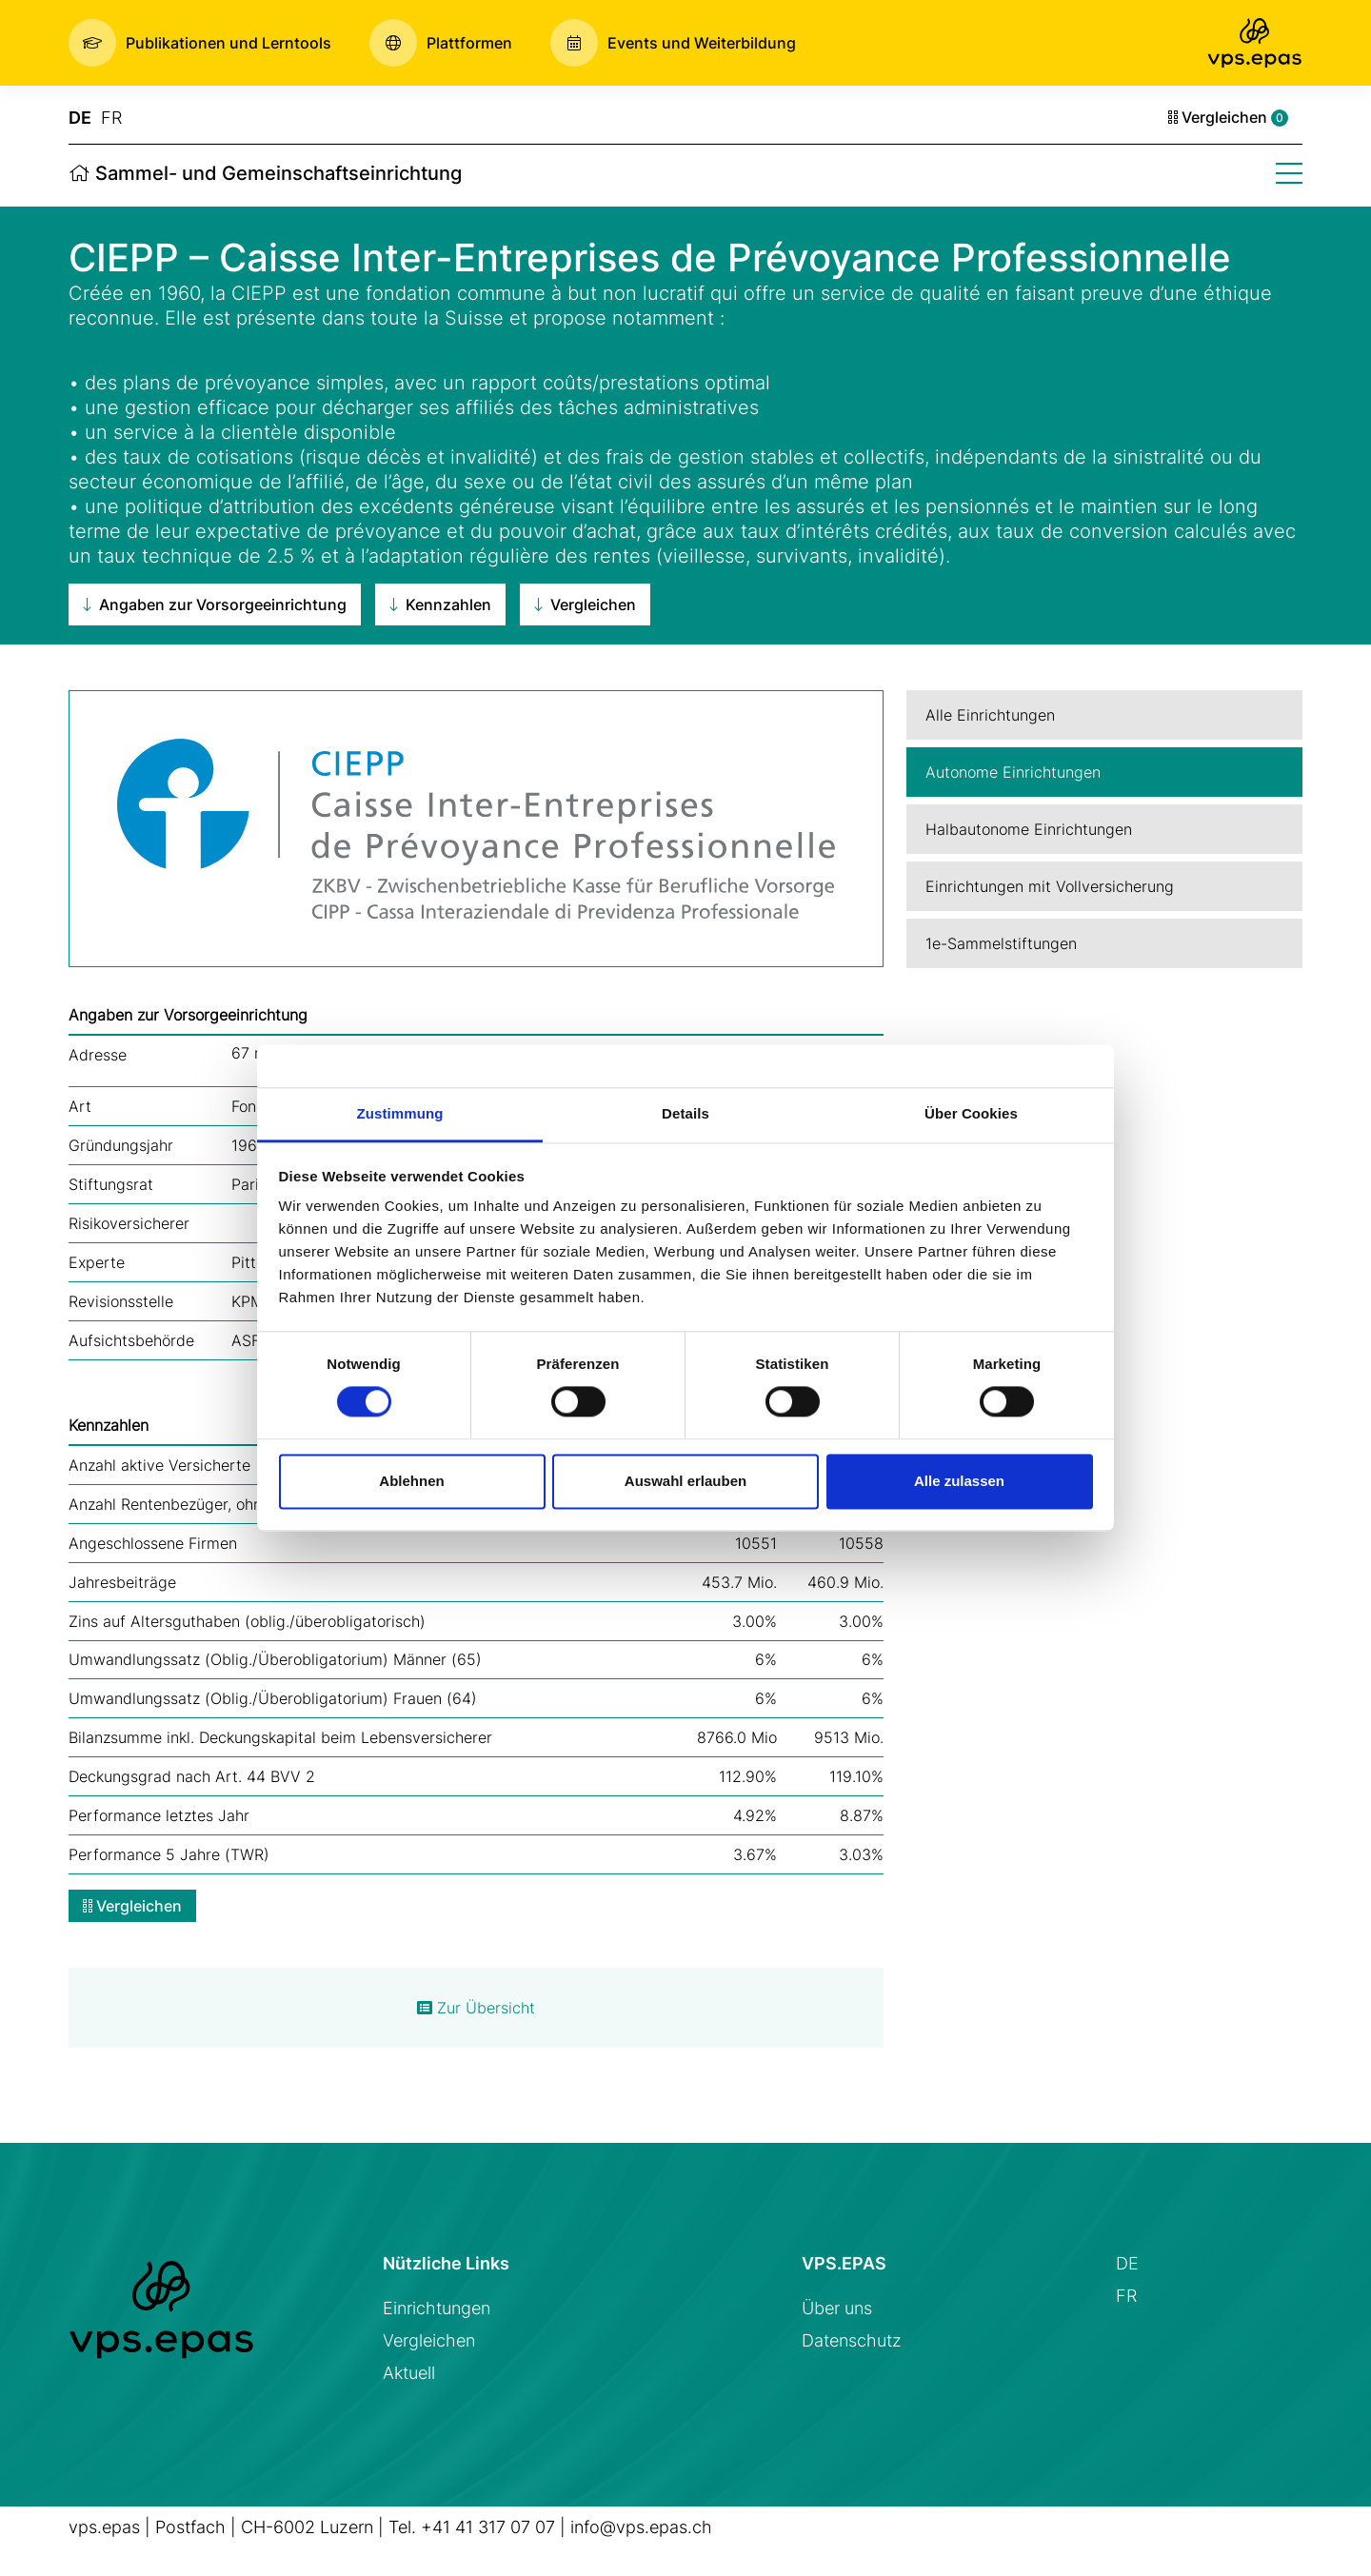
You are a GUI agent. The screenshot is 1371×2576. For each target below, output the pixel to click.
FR (111, 118)
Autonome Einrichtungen (1013, 772)
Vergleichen (1228, 117)
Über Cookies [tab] (971, 1113)
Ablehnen (411, 1481)
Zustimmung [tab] (400, 1113)
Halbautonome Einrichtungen (1028, 829)
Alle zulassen (959, 1481)
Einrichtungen (436, 2308)
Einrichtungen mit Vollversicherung (1049, 886)
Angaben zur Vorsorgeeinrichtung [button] (215, 604)
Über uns (837, 2308)
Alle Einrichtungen (990, 714)
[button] (200, 43)
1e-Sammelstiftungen (1001, 943)
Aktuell (409, 2373)
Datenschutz (852, 2340)
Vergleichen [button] (585, 604)
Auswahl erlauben (685, 1481)
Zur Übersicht (476, 2007)
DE (80, 118)
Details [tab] (685, 1113)
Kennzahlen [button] (440, 604)
